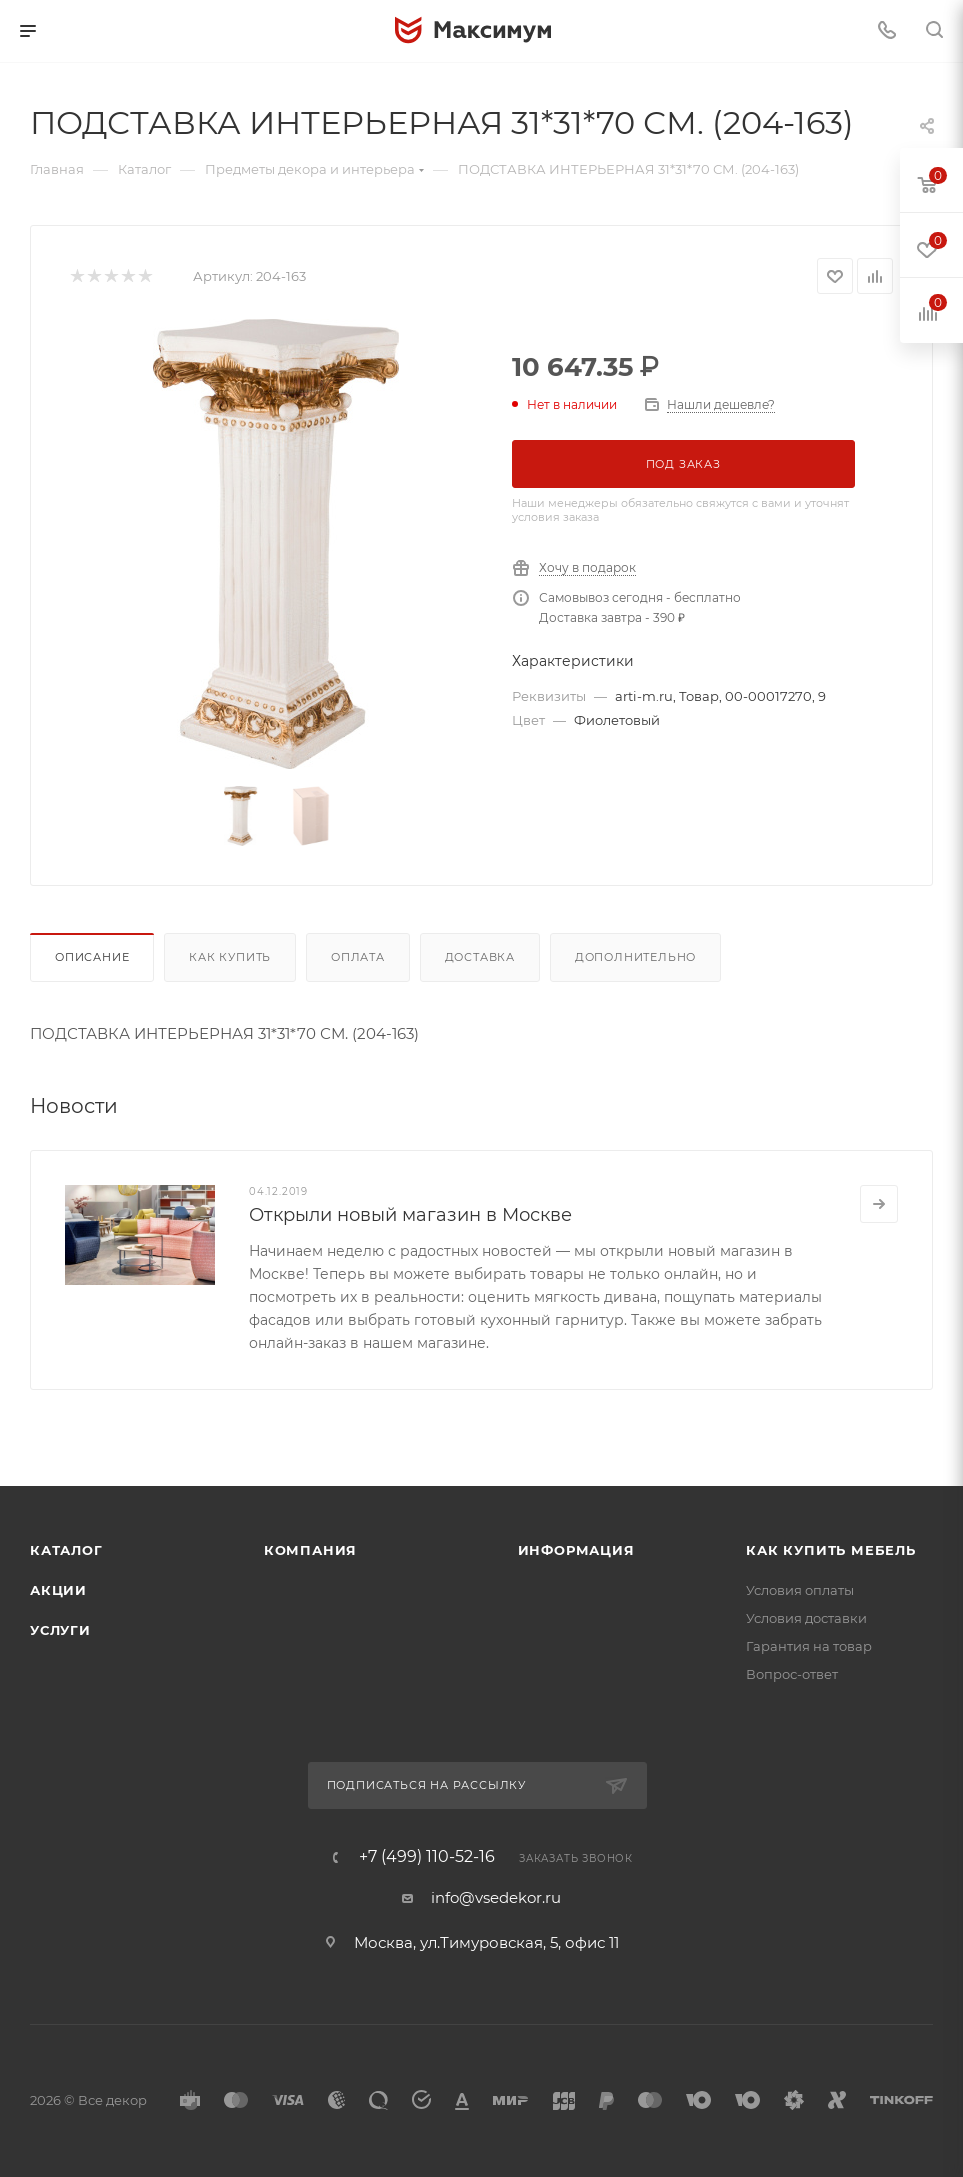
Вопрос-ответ (792, 1674)
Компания (310, 1550)
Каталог (66, 1550)
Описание (92, 957)
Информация (576, 1550)
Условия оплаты (800, 1590)
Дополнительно (635, 957)
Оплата (358, 957)
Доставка (480, 957)
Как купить (230, 957)
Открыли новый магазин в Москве (410, 1215)
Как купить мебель (831, 1550)
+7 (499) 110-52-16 (427, 1857)
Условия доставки (806, 1618)
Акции (58, 1590)
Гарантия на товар (809, 1646)
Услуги (60, 1630)
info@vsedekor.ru (496, 1897)
